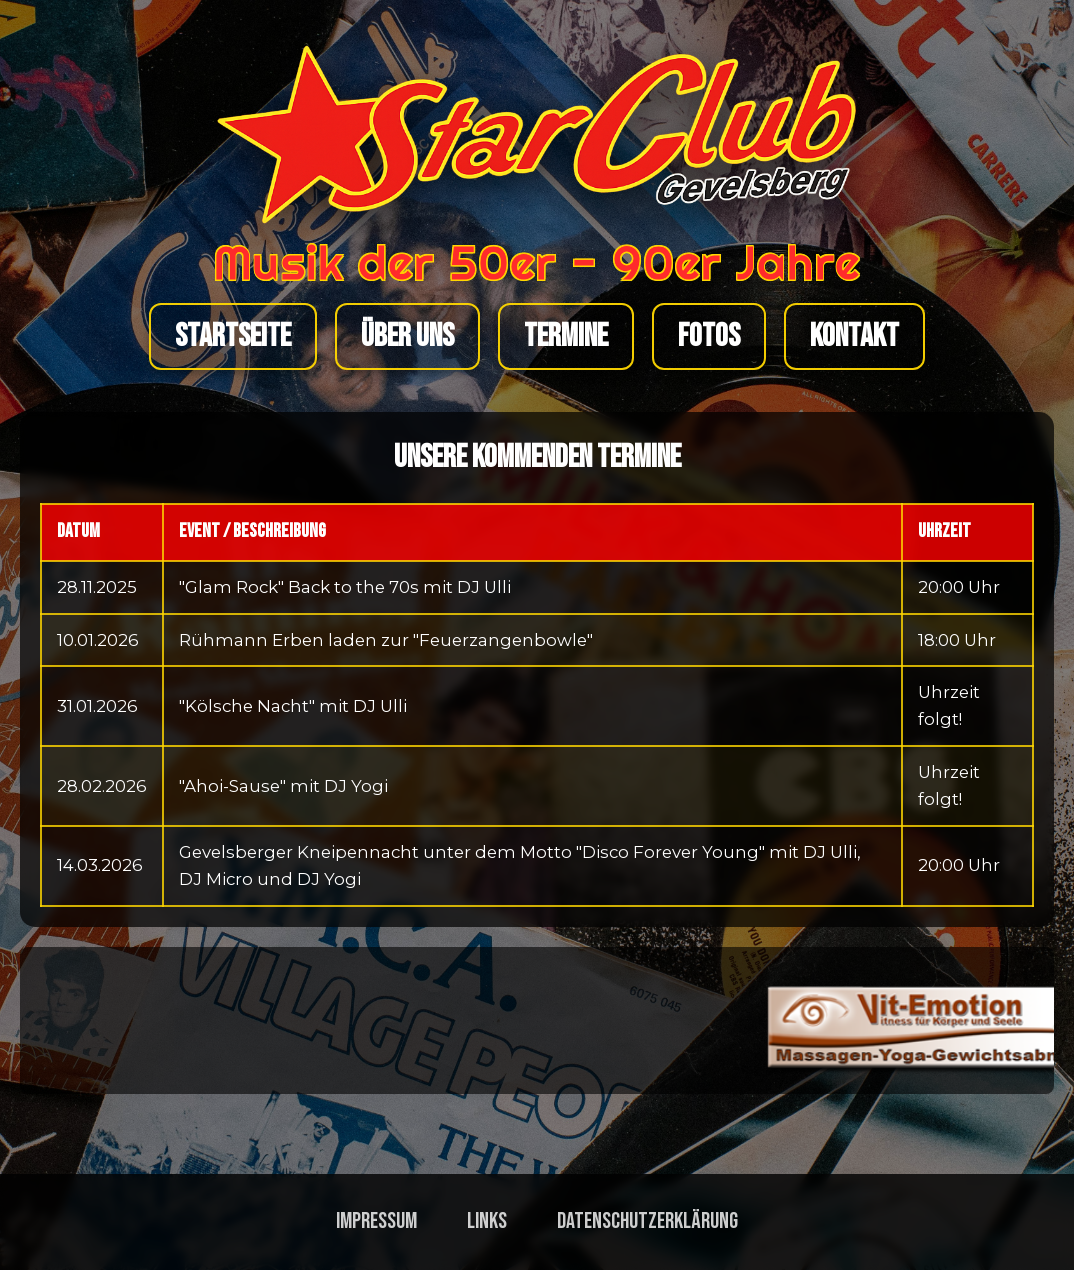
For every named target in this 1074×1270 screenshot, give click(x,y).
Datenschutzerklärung (647, 1221)
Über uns (407, 336)
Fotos (709, 336)
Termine (566, 336)
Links (487, 1221)
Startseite (233, 336)
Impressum (376, 1221)
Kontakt (854, 336)
